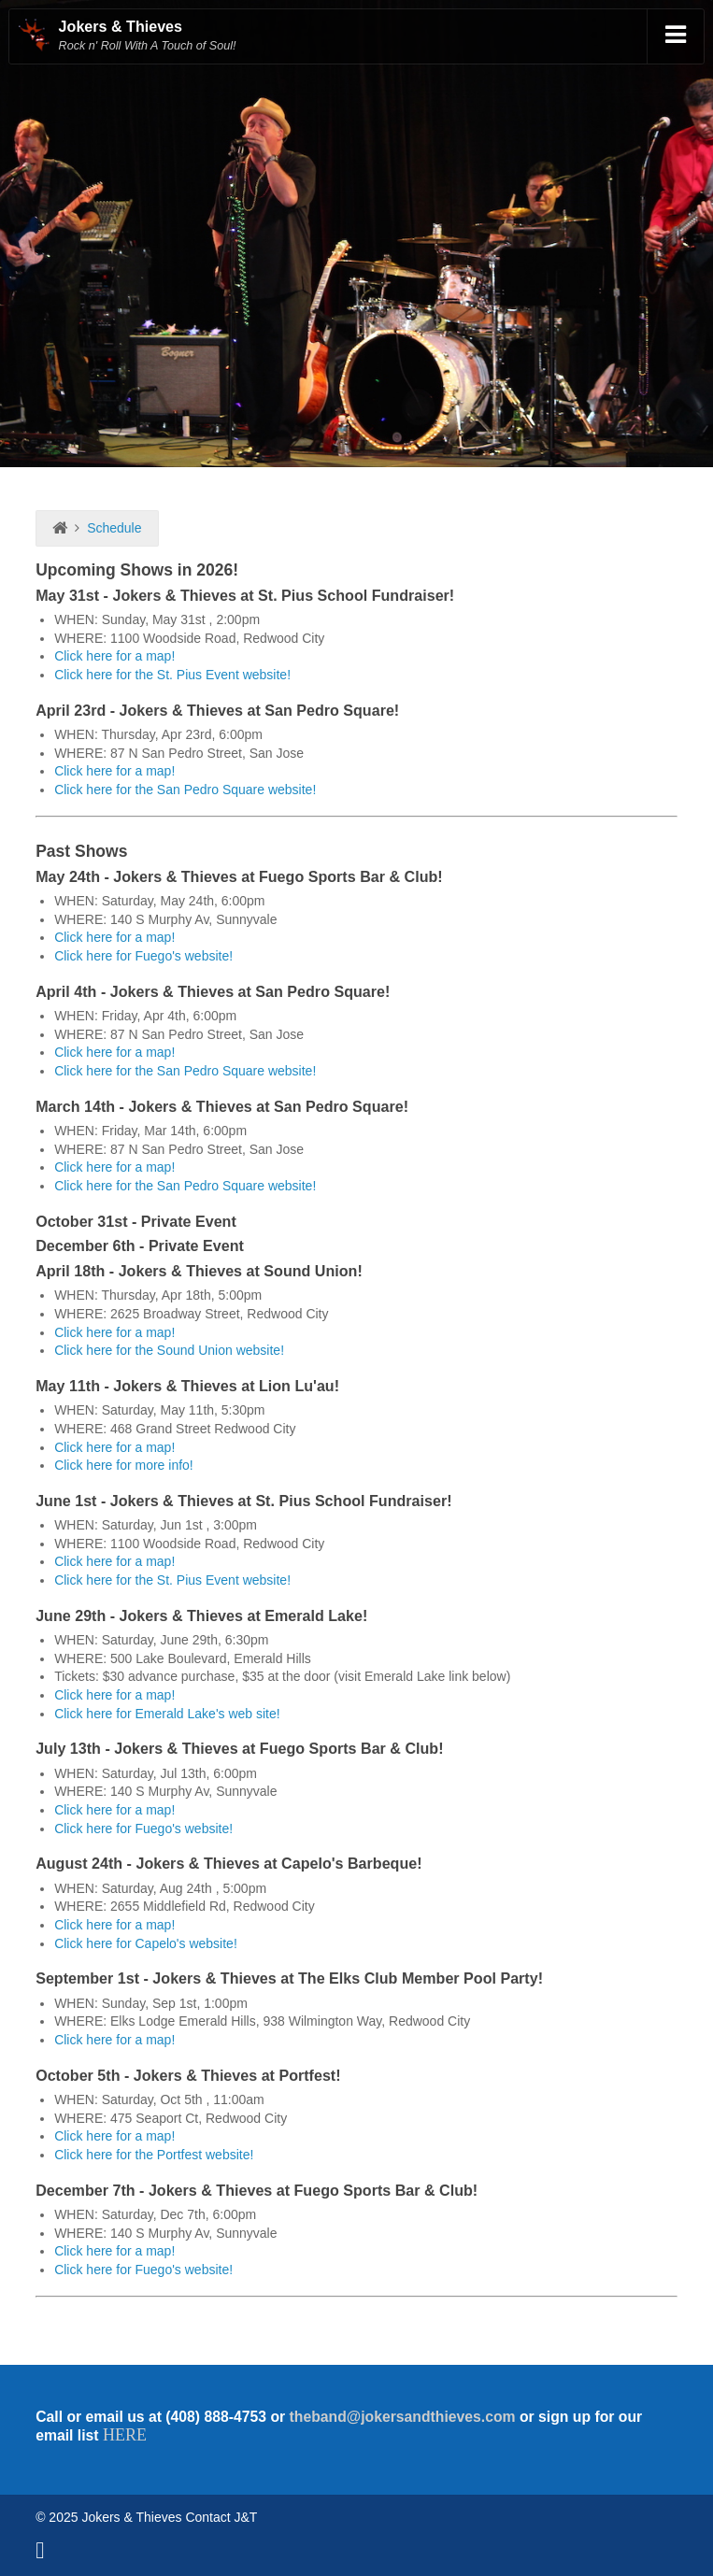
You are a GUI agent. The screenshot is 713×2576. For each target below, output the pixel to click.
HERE (125, 2435)
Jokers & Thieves (120, 27)
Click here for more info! (123, 1465)
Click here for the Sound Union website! (169, 1350)
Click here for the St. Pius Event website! (172, 674)
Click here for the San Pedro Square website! (185, 789)
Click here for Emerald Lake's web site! (167, 1713)
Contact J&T (221, 2517)
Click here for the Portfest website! (153, 2154)
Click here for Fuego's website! (143, 955)
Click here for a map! (114, 655)
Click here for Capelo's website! (145, 1943)
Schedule (114, 527)
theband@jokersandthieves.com (403, 2417)
